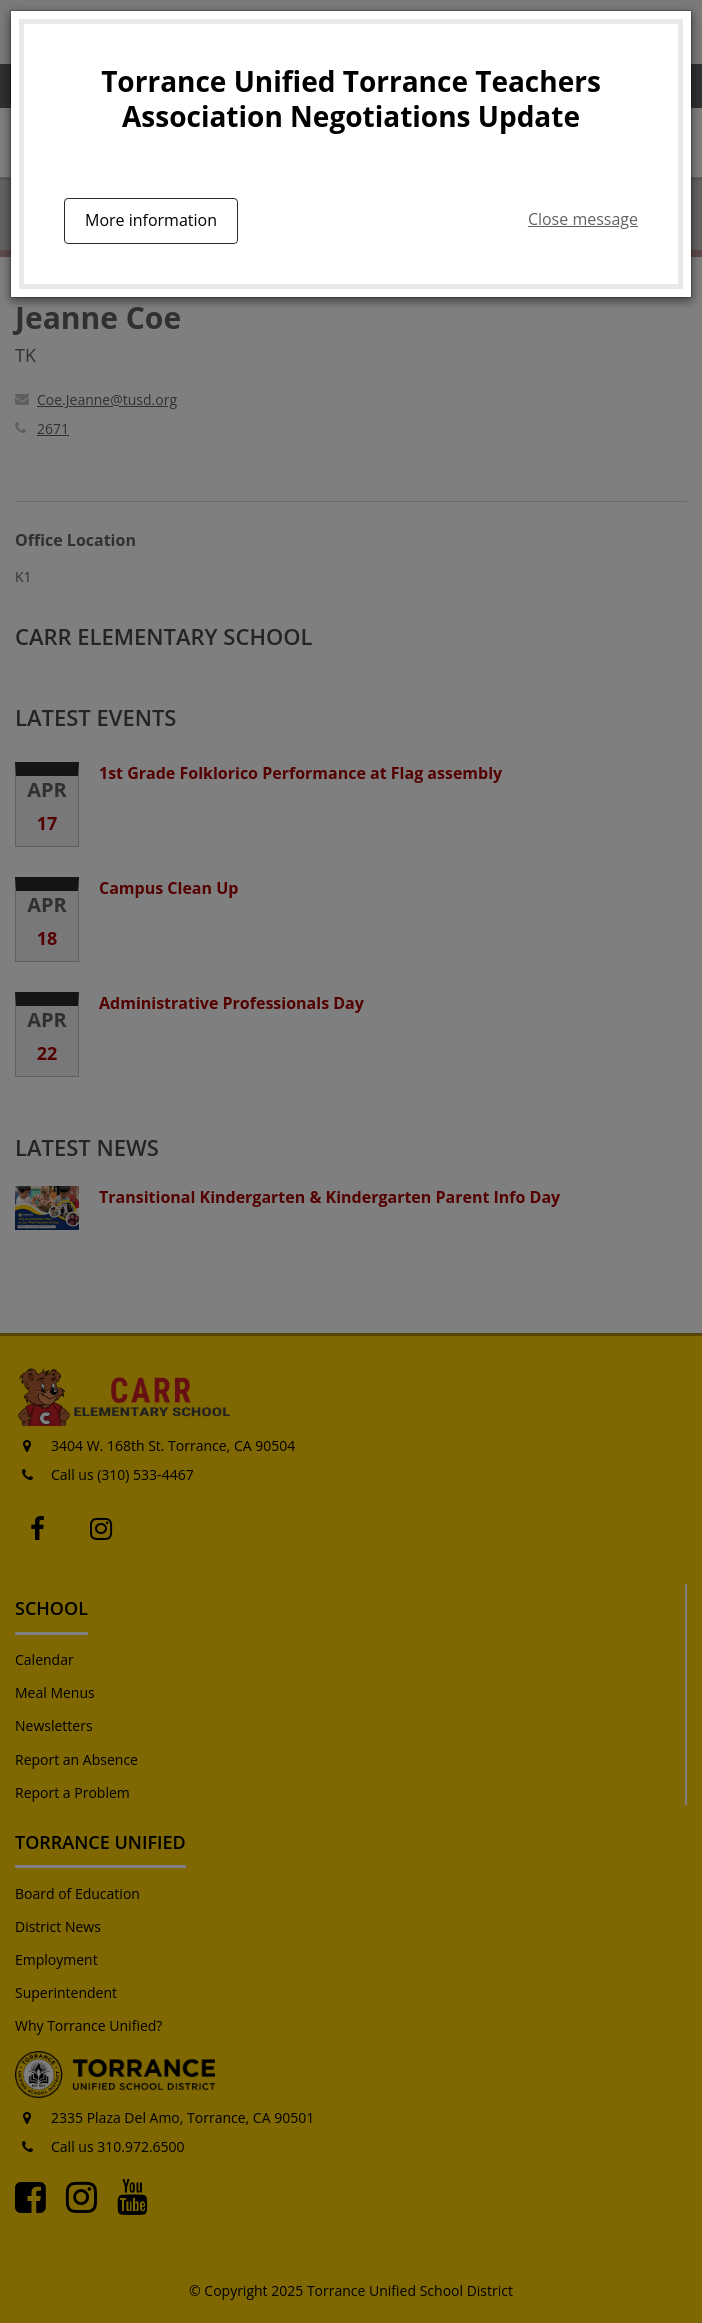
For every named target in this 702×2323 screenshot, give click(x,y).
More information (151, 220)
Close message (583, 219)
